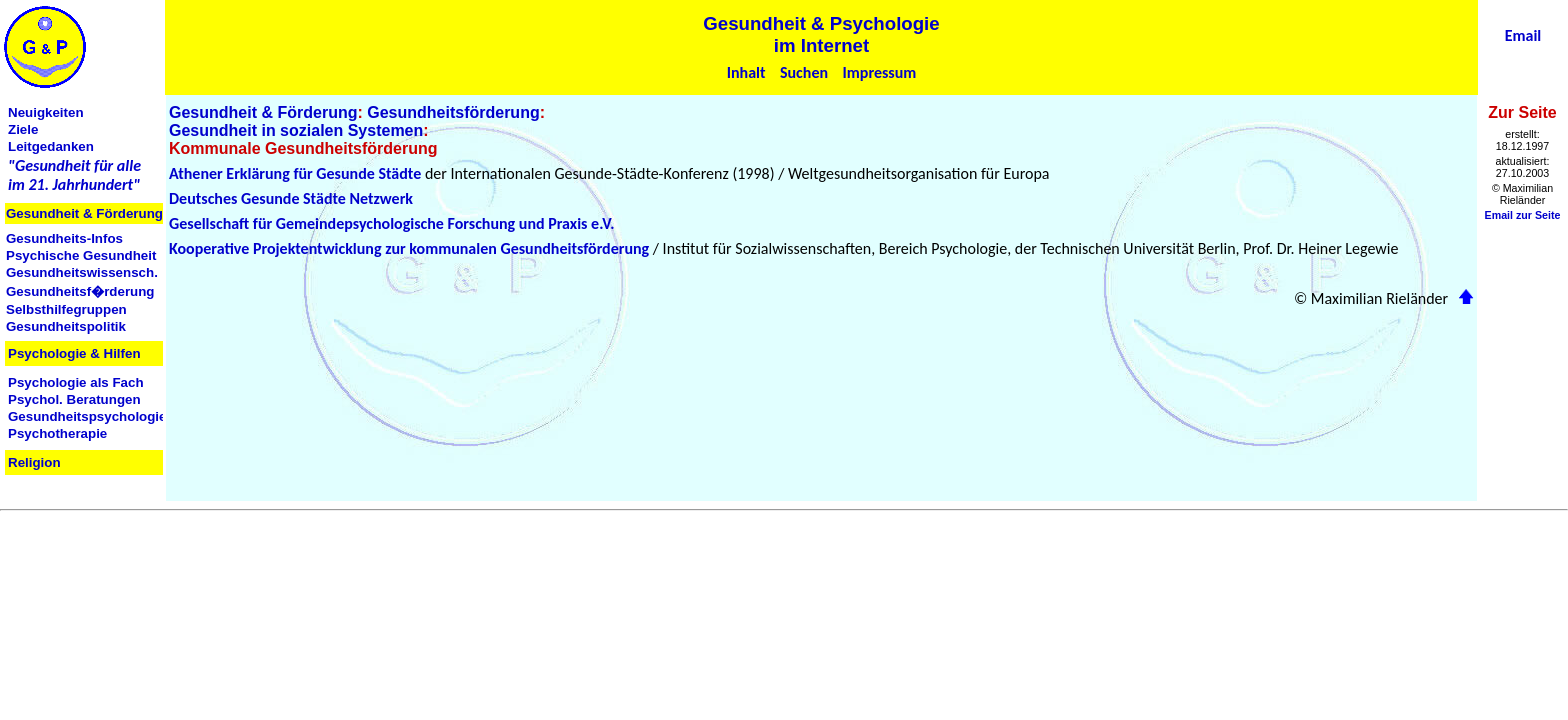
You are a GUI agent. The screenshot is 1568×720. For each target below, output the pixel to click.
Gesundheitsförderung (453, 112)
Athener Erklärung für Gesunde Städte (295, 173)
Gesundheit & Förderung (263, 112)
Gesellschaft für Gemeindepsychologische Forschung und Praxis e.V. (392, 223)
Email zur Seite (1523, 215)
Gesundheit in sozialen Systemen (296, 130)
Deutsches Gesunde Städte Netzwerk (291, 198)
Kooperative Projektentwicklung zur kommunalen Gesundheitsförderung (409, 248)
